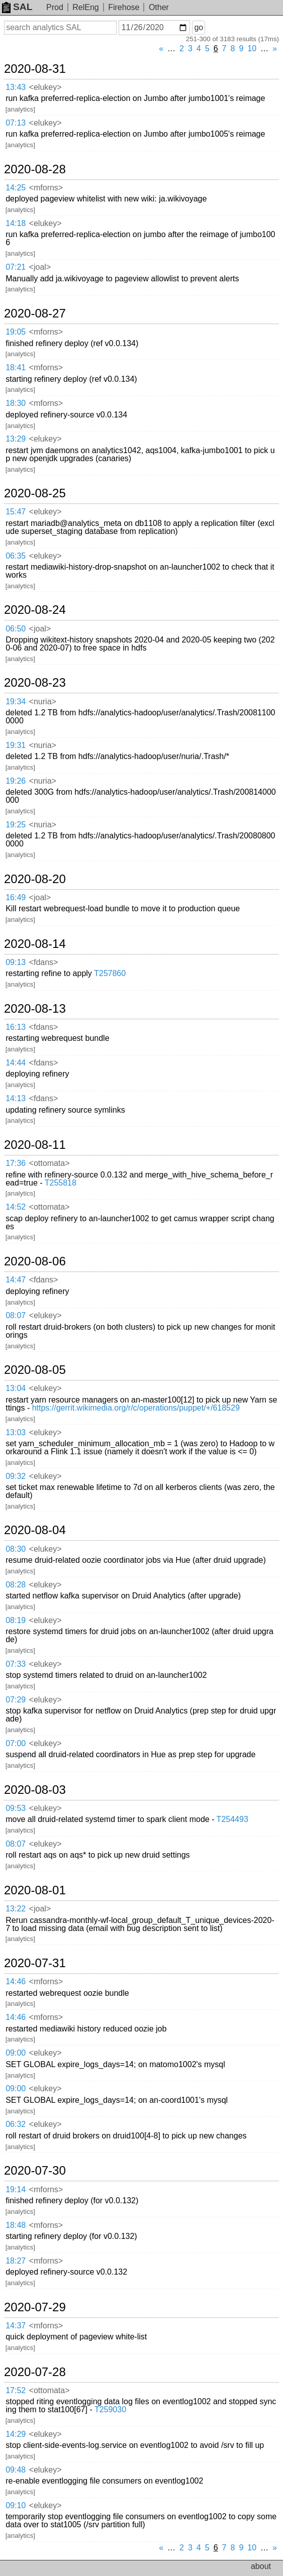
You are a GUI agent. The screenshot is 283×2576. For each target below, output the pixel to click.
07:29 (16, 1699)
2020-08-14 (35, 944)
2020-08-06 (35, 1261)
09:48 (16, 2469)
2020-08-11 (35, 1145)
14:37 (16, 2325)
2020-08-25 (35, 493)
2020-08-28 (35, 169)
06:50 (16, 628)
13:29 (16, 439)
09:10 (16, 2505)
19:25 (16, 824)
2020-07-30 (35, 2171)
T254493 (232, 1819)
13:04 (16, 1388)
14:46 (16, 1981)
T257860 (110, 973)
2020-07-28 (35, 2372)
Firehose (123, 7)
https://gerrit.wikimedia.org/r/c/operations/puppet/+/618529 (136, 1408)
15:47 (16, 511)
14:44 (16, 1062)
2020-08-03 (35, 1790)
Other (159, 7)
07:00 (16, 1743)
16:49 (16, 897)
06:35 (16, 556)
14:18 (16, 223)
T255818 (60, 1182)
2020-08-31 (35, 69)
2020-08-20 (35, 879)
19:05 (16, 332)
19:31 (16, 745)
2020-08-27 (35, 313)
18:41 (16, 367)
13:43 (16, 87)
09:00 (16, 2053)
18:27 (16, 2261)
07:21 (16, 267)
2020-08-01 (35, 1890)
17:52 (16, 2390)
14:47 (16, 1279)
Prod (54, 7)
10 (251, 48)
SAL (17, 7)
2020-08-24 (35, 610)
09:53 (16, 1808)
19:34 (16, 701)
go (198, 27)
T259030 (110, 2409)
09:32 (16, 1476)
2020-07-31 (35, 1963)
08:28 (16, 1584)
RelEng (85, 7)
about (261, 2566)
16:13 (16, 1027)
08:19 (16, 1620)
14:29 (16, 2434)
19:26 (16, 781)
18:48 (16, 2225)
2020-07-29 (35, 2307)
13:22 (16, 1908)
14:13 (16, 1098)
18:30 (16, 403)
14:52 (16, 1207)
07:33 (16, 1664)
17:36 (16, 1163)
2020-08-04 (35, 1530)
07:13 (16, 123)
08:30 (16, 1549)
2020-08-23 (35, 683)
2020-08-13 (35, 1009)
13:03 (16, 1432)
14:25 (16, 187)
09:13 (16, 962)
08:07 (16, 1315)
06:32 (16, 2124)
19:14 (16, 2189)
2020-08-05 (35, 1370)
